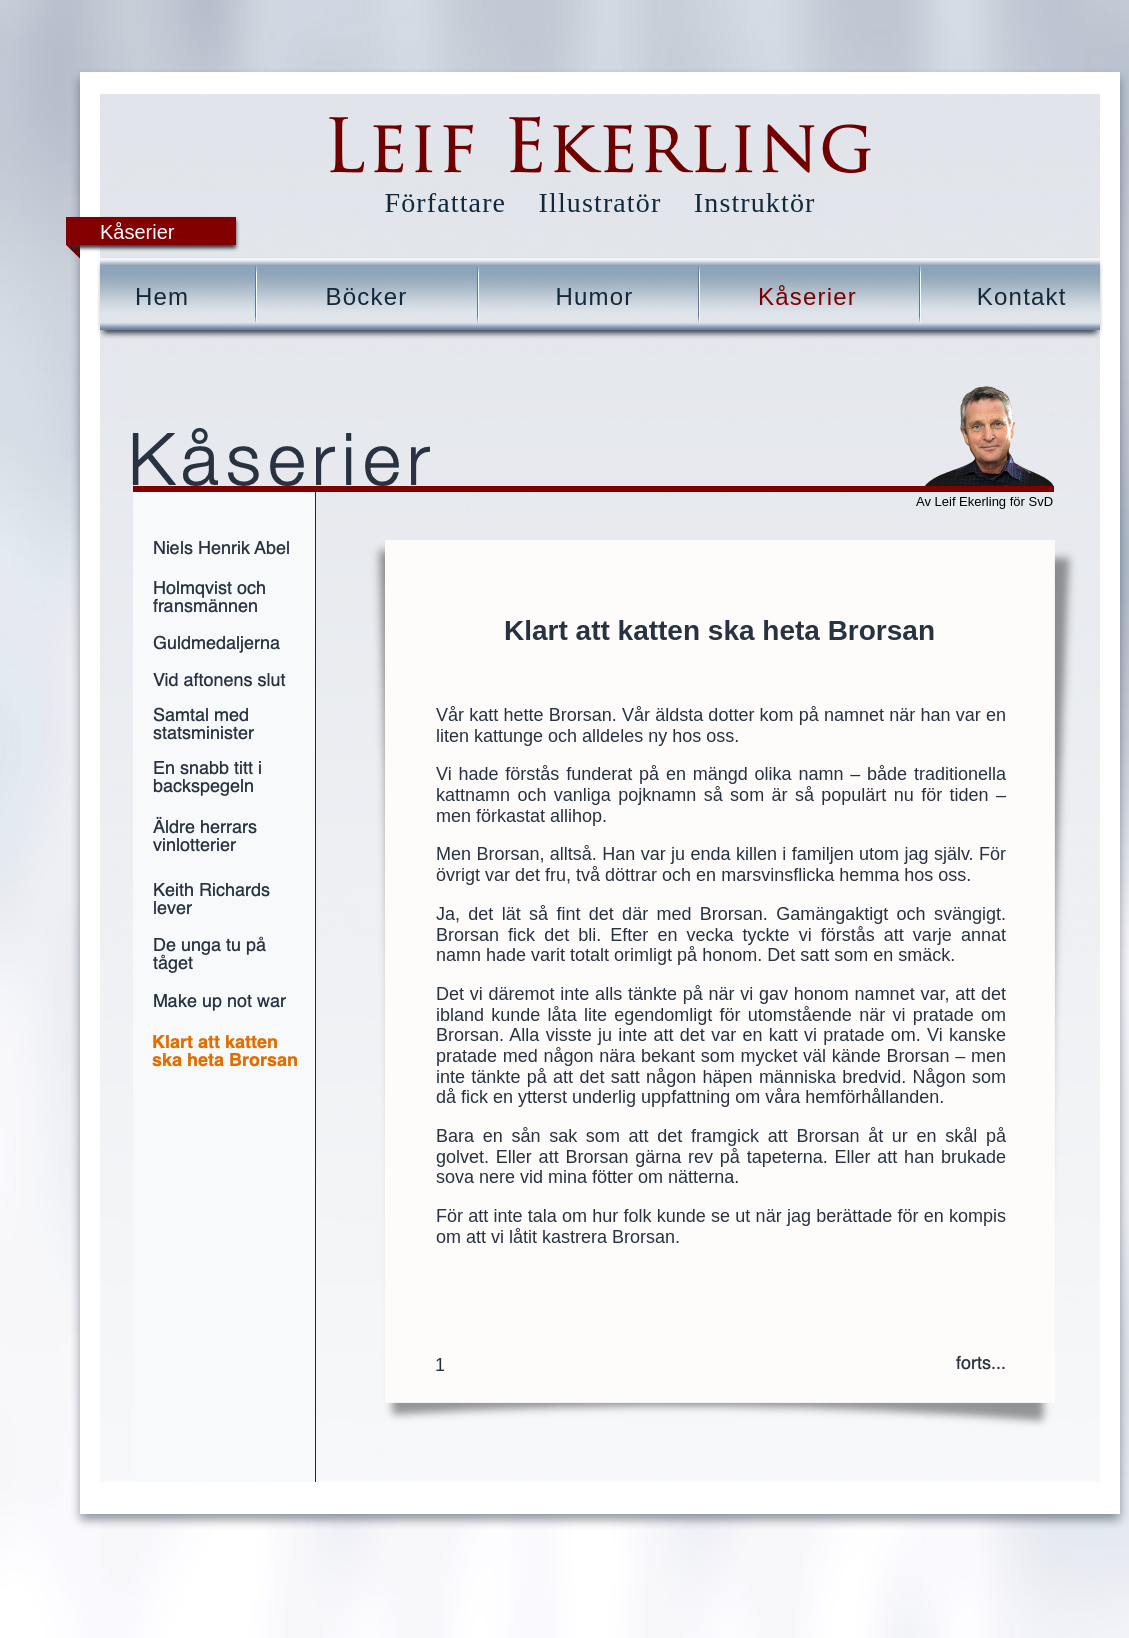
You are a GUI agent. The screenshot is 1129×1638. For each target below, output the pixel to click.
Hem (162, 296)
